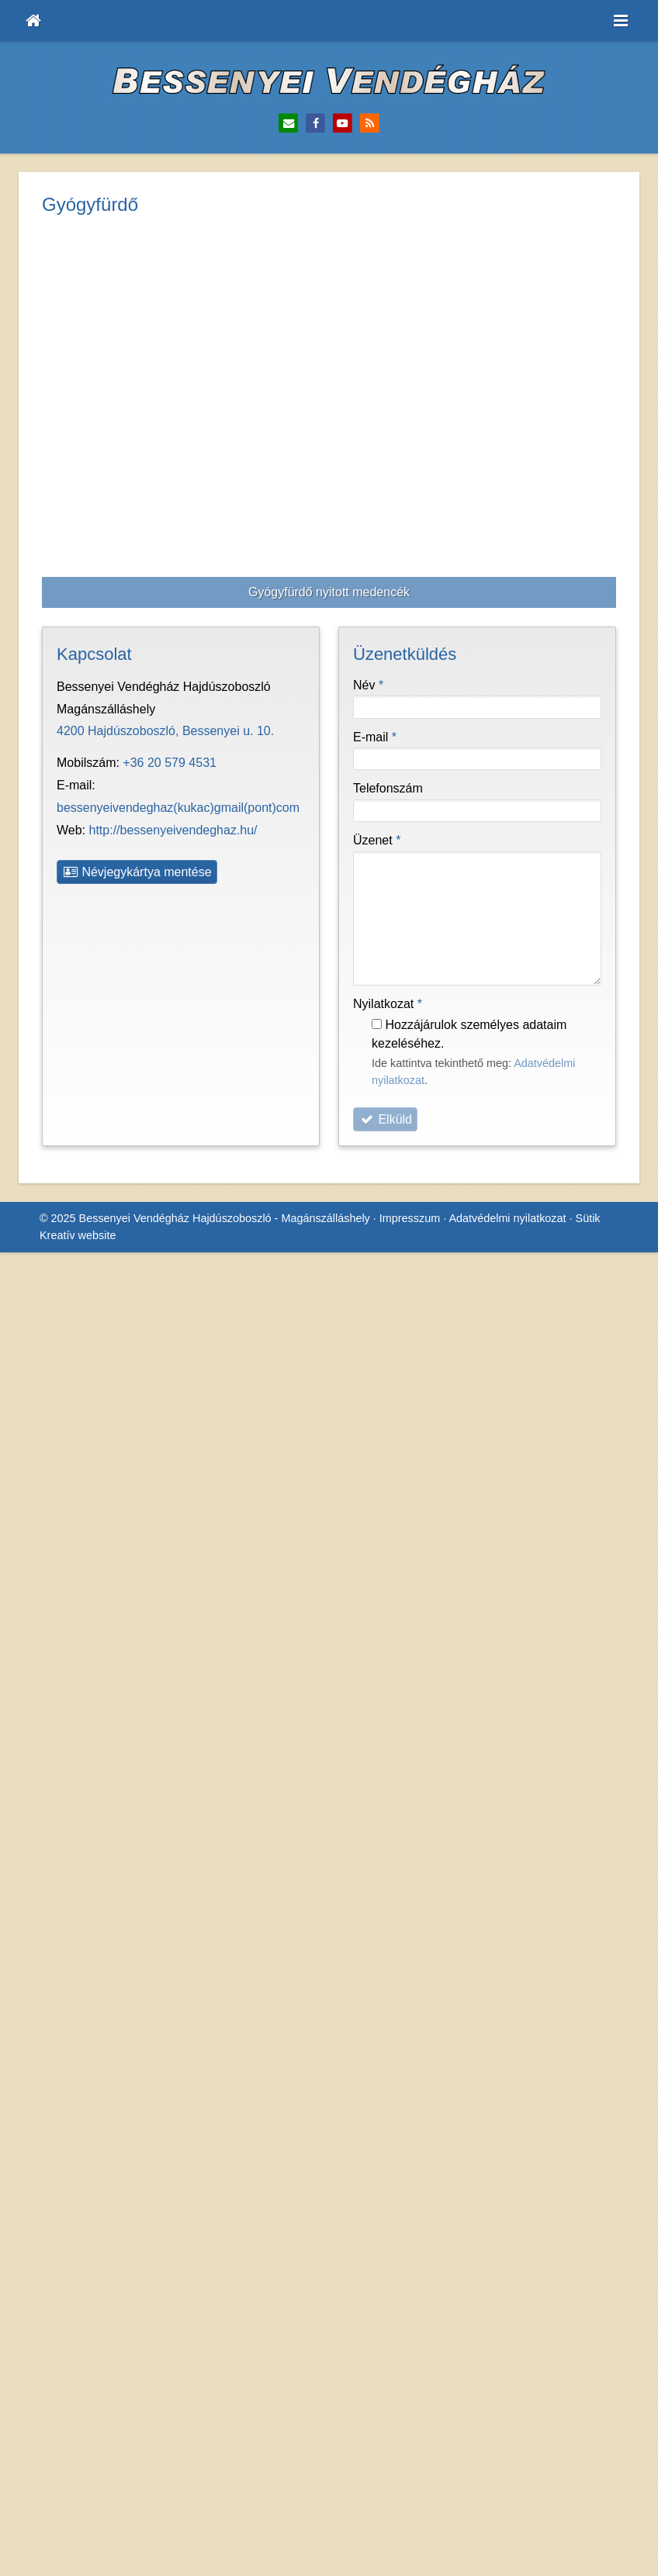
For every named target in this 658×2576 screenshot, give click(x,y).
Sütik (602, 782)
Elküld (385, 702)
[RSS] (369, 123)
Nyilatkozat (391, 587)
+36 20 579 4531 (173, 345)
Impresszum (417, 782)
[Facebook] (315, 123)
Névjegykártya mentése (141, 432)
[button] (620, 20)
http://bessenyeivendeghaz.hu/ (178, 390)
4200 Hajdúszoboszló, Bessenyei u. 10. (168, 314)
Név (369, 268)
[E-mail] (288, 123)
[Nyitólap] (33, 20)
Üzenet (379, 423)
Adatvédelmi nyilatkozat (519, 782)
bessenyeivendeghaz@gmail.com (193, 368)
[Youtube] (342, 123)
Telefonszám (391, 372)
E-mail (376, 320)
